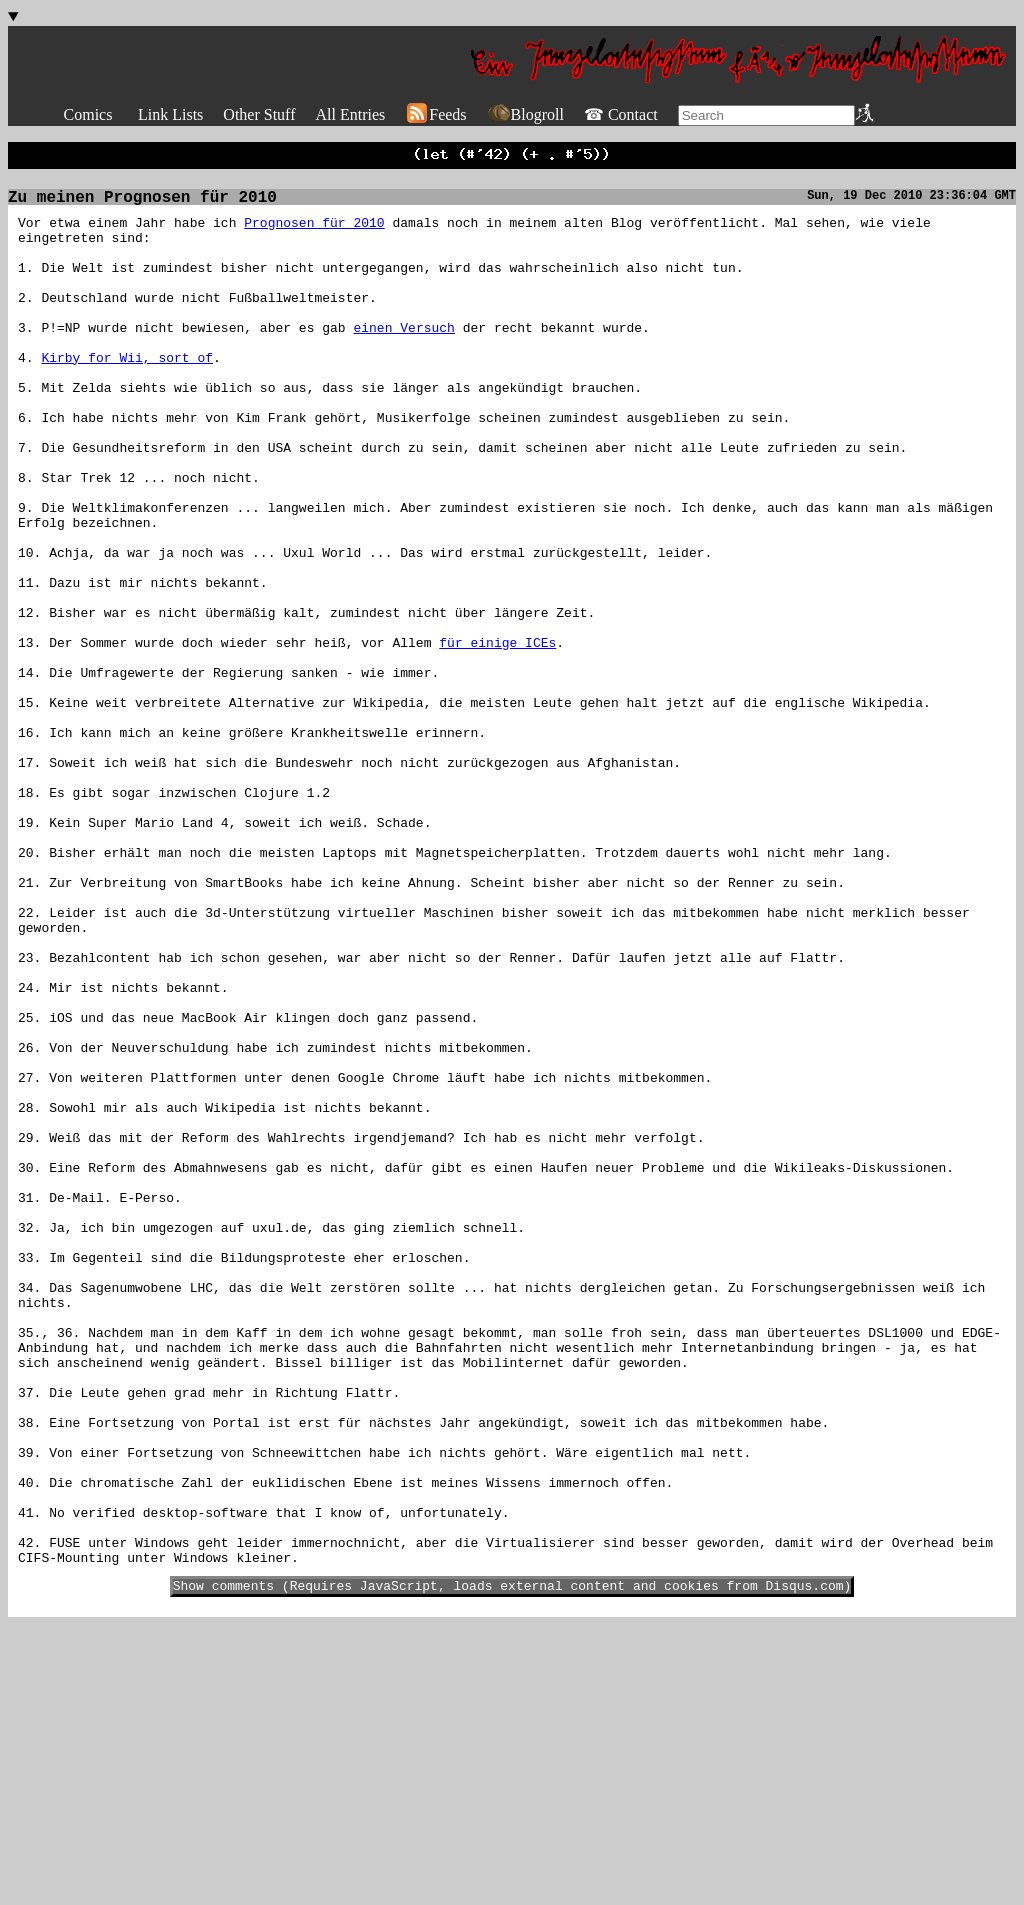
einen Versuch (403, 358)
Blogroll (525, 114)
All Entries (350, 114)
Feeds (435, 114)
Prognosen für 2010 (314, 232)
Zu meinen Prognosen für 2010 (142, 204)
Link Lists (170, 114)
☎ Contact (621, 114)
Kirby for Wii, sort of (127, 394)
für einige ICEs (497, 736)
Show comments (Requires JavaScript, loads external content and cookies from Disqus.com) (512, 1865)
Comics (88, 114)
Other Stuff (259, 114)
